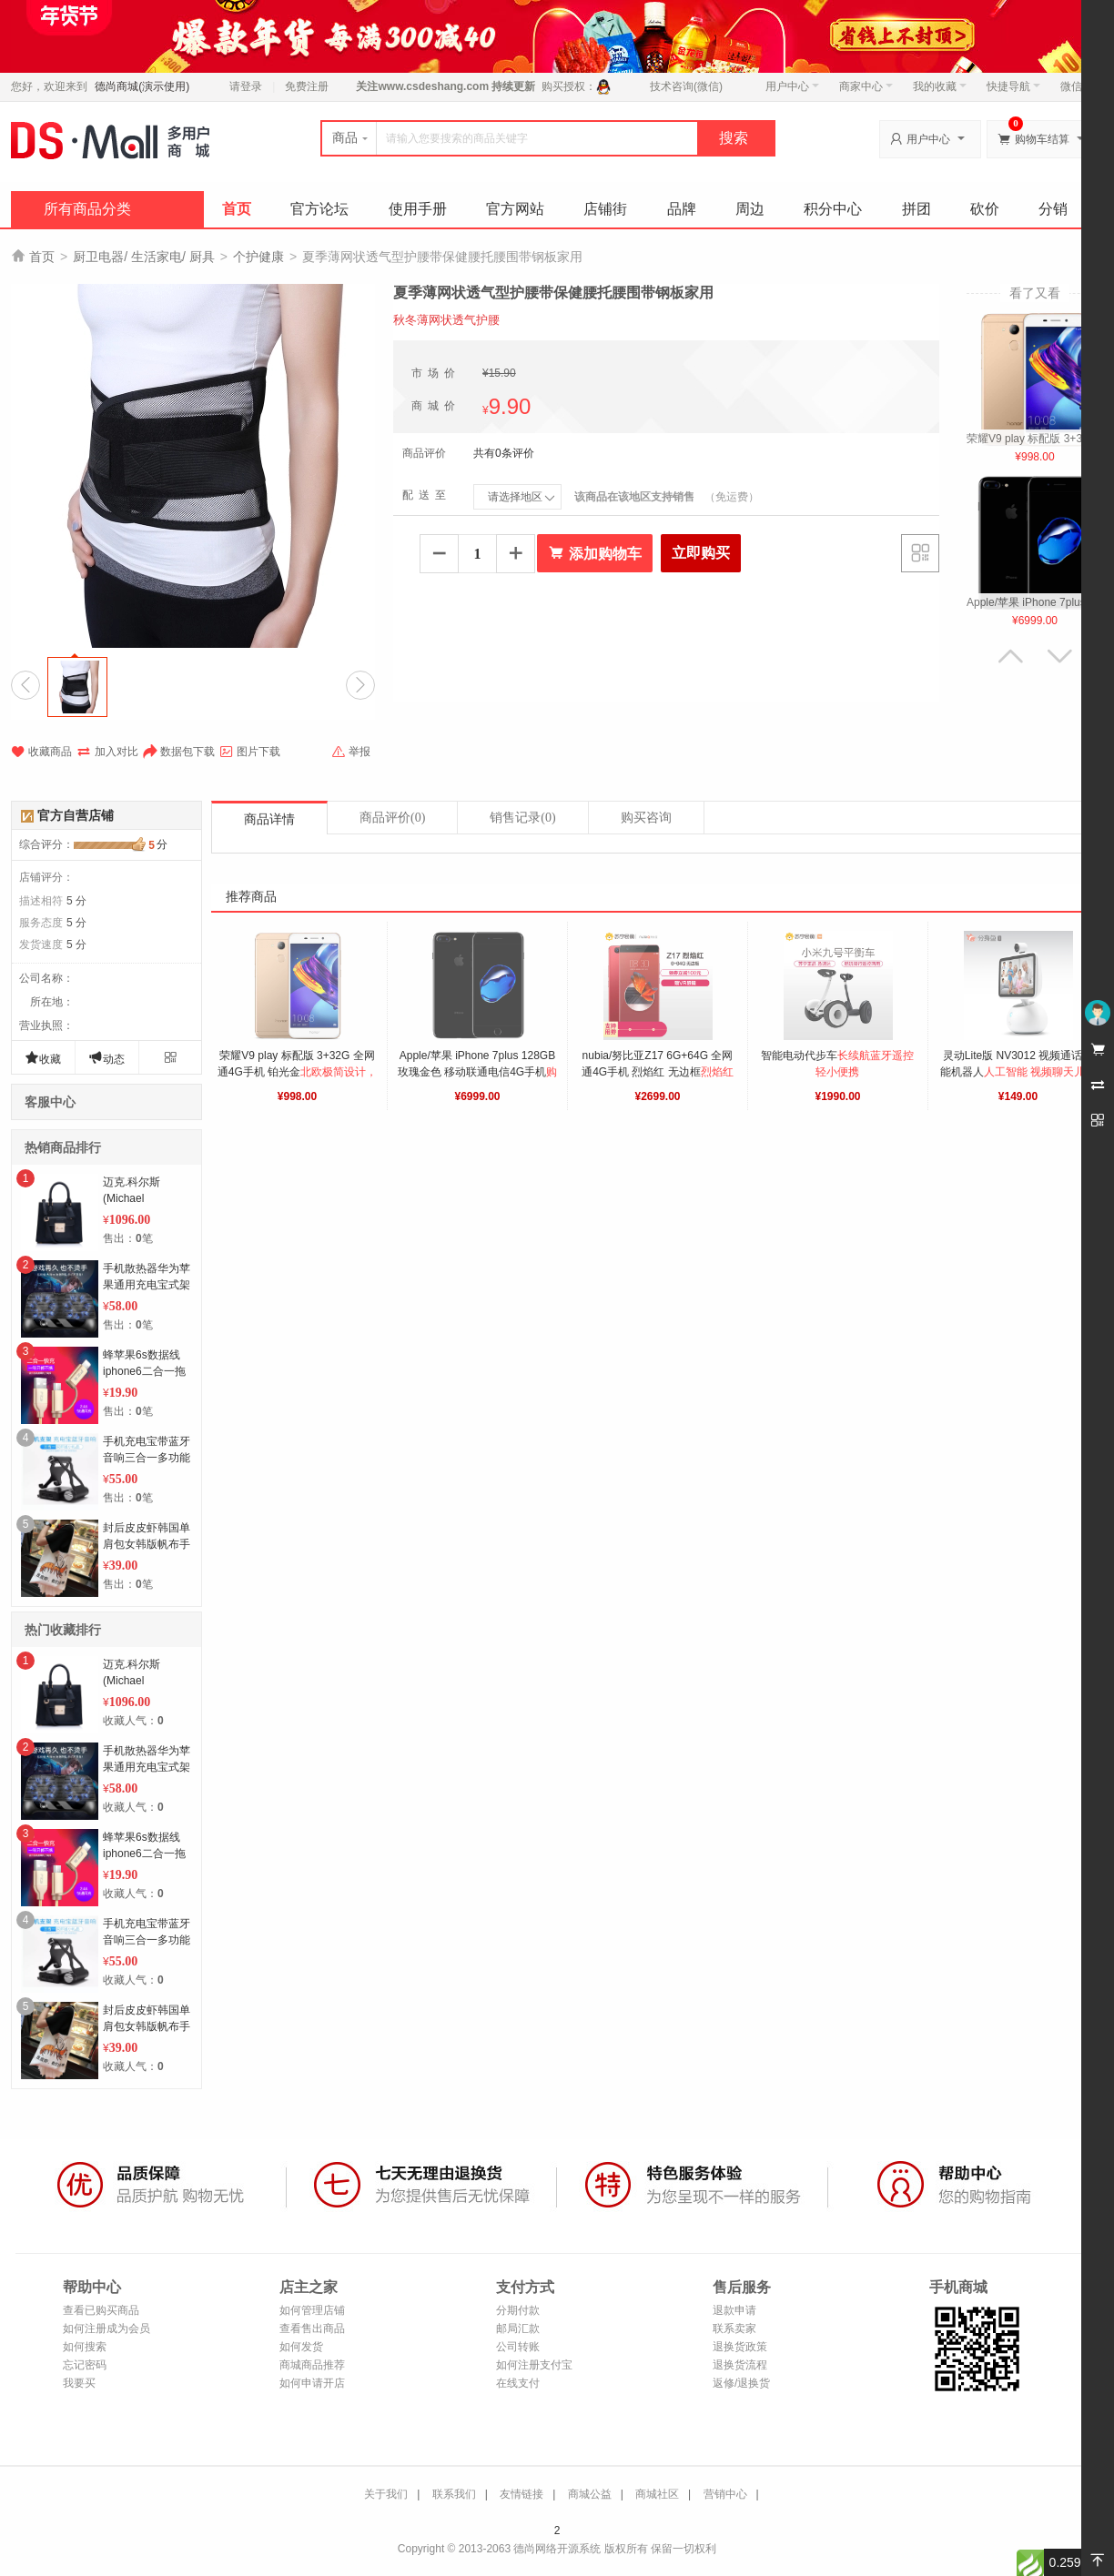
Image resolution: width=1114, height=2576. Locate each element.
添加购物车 (595, 553)
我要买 (79, 2383)
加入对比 (107, 751)
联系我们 (454, 2494)
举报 (350, 751)
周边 (750, 209)
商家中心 (866, 86)
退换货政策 (740, 2346)
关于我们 (386, 2494)
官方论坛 (319, 209)
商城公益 (590, 2494)
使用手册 (418, 209)
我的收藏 (940, 86)
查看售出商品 (312, 2328)
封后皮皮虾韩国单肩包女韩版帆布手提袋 (146, 1544)
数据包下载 (179, 751)
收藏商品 (41, 751)
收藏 (43, 1058)
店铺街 (605, 209)
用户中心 (792, 86)
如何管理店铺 (312, 2310)
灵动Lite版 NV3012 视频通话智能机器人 (1018, 1072)
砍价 (984, 209)
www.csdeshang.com (433, 86)
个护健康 (258, 256)
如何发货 (301, 2346)
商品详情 (269, 819)
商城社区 (657, 2494)
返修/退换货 (741, 2383)
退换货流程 (740, 2365)
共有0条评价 (503, 453)
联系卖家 (734, 2328)
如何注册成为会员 (106, 2328)
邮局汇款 (518, 2328)
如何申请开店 (312, 2383)
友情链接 (521, 2494)
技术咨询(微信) (686, 86)
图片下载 (249, 751)
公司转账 (518, 2346)
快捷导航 (1013, 86)
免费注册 (307, 86)
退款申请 (734, 2310)
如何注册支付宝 (534, 2365)
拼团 (916, 209)
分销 (1053, 209)
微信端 (1076, 86)
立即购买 (701, 553)
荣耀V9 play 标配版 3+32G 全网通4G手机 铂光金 (297, 1072)
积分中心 (833, 209)
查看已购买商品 (101, 2310)
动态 (106, 1058)
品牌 (681, 209)
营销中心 (725, 2494)
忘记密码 (84, 2365)
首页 (236, 209)
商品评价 (392, 817)
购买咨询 (646, 817)
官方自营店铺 (75, 815)
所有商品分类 (87, 209)
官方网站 (515, 209)
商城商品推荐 (312, 2365)
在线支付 (518, 2383)
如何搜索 (84, 2346)
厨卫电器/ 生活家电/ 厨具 (144, 256)
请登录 (245, 86)
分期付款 (518, 2310)
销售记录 (522, 817)
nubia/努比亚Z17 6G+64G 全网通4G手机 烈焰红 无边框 (659, 1072)
